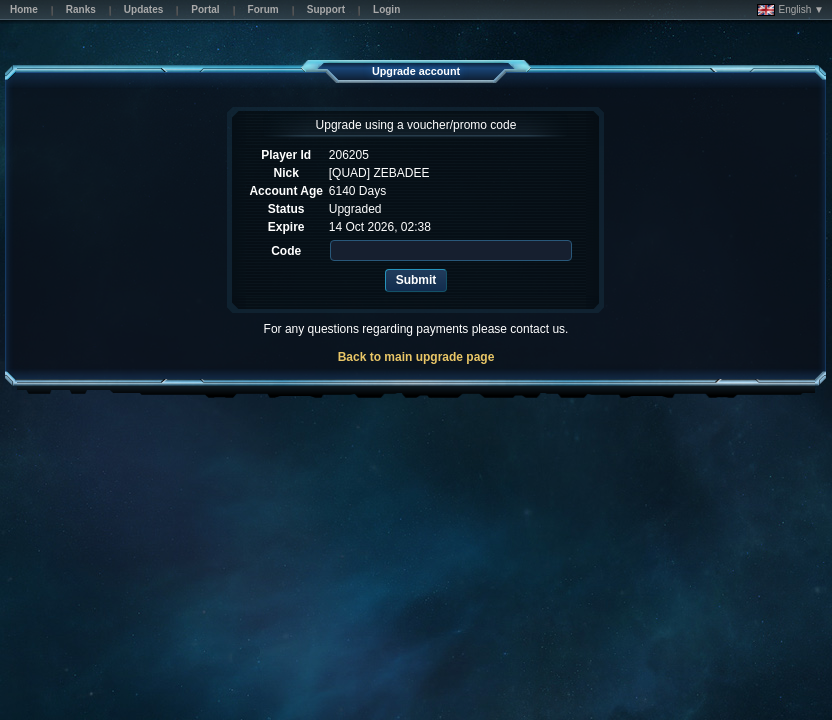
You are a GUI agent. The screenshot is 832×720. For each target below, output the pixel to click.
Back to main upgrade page (416, 357)
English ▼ (790, 10)
